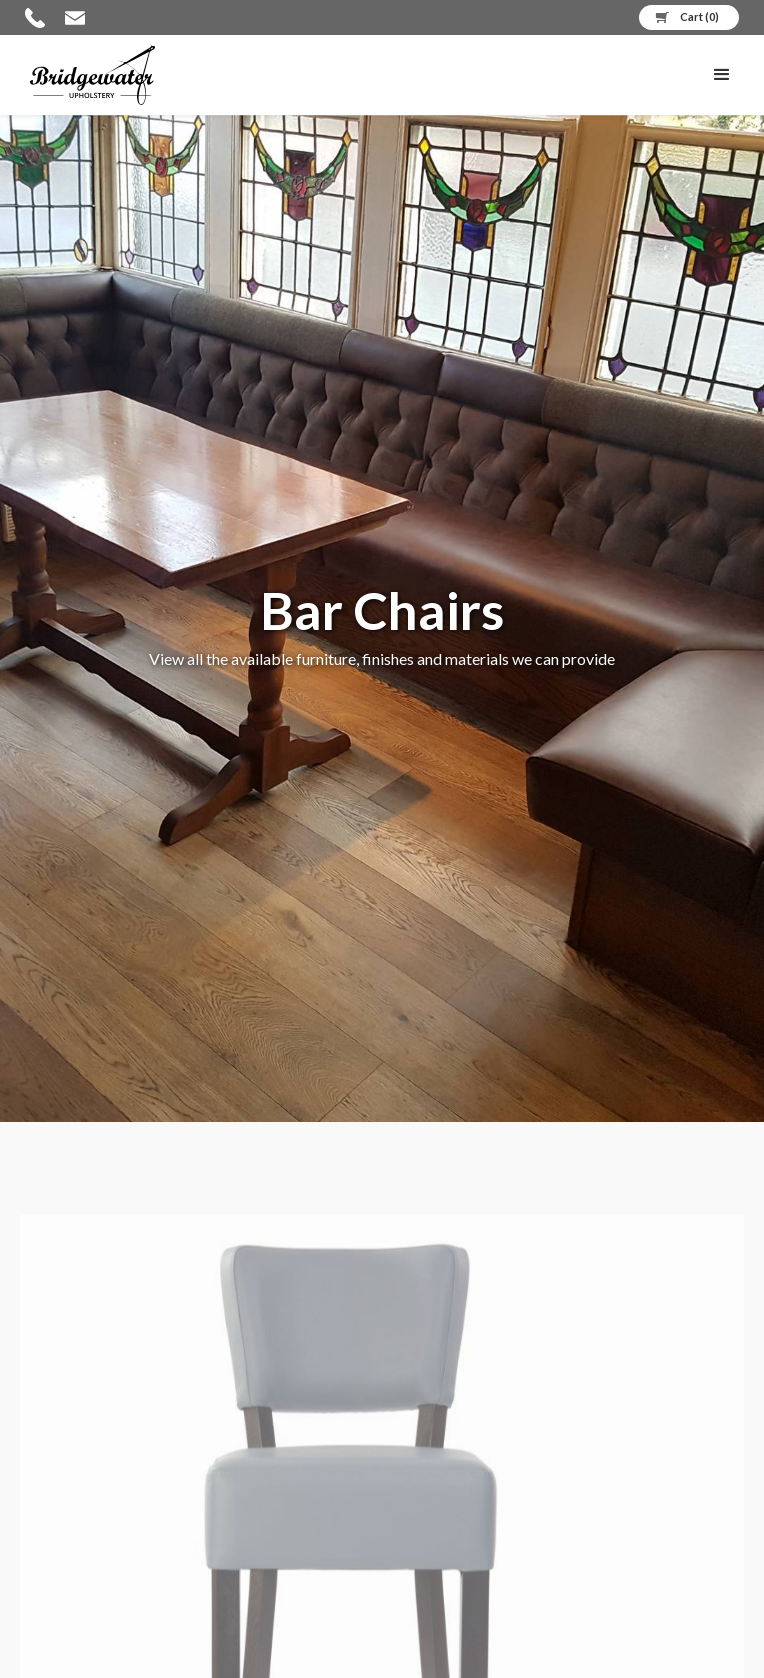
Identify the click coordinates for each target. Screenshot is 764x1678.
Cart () (699, 16)
